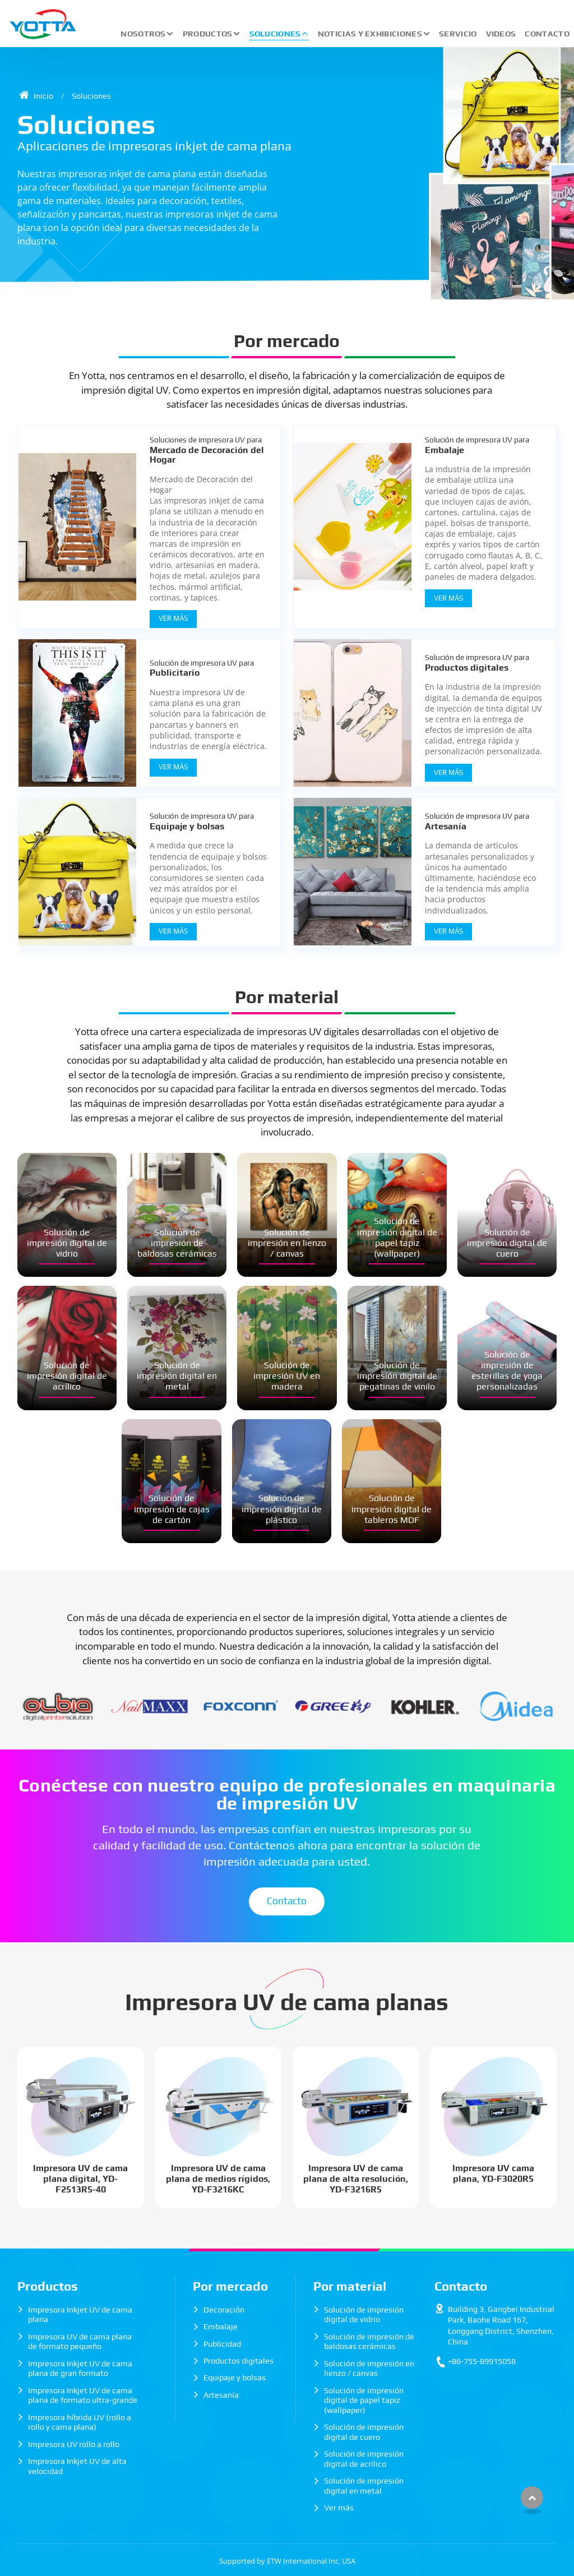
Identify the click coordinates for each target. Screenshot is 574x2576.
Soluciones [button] (275, 33)
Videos (501, 33)
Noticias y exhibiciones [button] (370, 33)
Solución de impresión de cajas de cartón (172, 1509)
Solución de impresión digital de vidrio (67, 1243)
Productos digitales (483, 663)
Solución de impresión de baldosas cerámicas (177, 1243)
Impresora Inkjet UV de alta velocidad (77, 2466)
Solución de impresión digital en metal (177, 1376)
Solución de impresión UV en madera (286, 1376)
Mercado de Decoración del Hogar (208, 450)
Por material (287, 997)
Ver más (339, 2507)
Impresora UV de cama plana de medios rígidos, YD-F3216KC (218, 2179)
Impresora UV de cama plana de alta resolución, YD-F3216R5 (355, 2179)
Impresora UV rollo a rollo (73, 2444)
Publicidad (222, 2343)
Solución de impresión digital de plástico (282, 1509)
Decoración (223, 2309)
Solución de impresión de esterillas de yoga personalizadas (507, 1370)
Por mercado (287, 340)
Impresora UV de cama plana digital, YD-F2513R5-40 (80, 2179)
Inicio (36, 95)
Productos (47, 2286)
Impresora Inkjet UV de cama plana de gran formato (80, 2368)
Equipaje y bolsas (208, 821)
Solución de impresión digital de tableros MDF (391, 1509)
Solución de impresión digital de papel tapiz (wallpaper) (397, 1237)
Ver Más (173, 618)
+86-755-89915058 (482, 2361)
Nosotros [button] (143, 33)
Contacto (547, 33)
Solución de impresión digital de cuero (507, 1243)
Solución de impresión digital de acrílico (67, 1376)
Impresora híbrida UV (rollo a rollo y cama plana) (79, 2422)
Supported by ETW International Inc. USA (287, 2561)
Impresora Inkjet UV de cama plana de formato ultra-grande (82, 2395)
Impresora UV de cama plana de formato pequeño (80, 2341)
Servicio (458, 33)
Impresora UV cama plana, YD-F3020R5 (493, 2173)
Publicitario (208, 668)
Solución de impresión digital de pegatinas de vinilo (397, 1376)
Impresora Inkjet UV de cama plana (80, 2314)
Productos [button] (208, 33)
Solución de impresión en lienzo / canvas (287, 1243)
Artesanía (483, 821)
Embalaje (483, 445)
